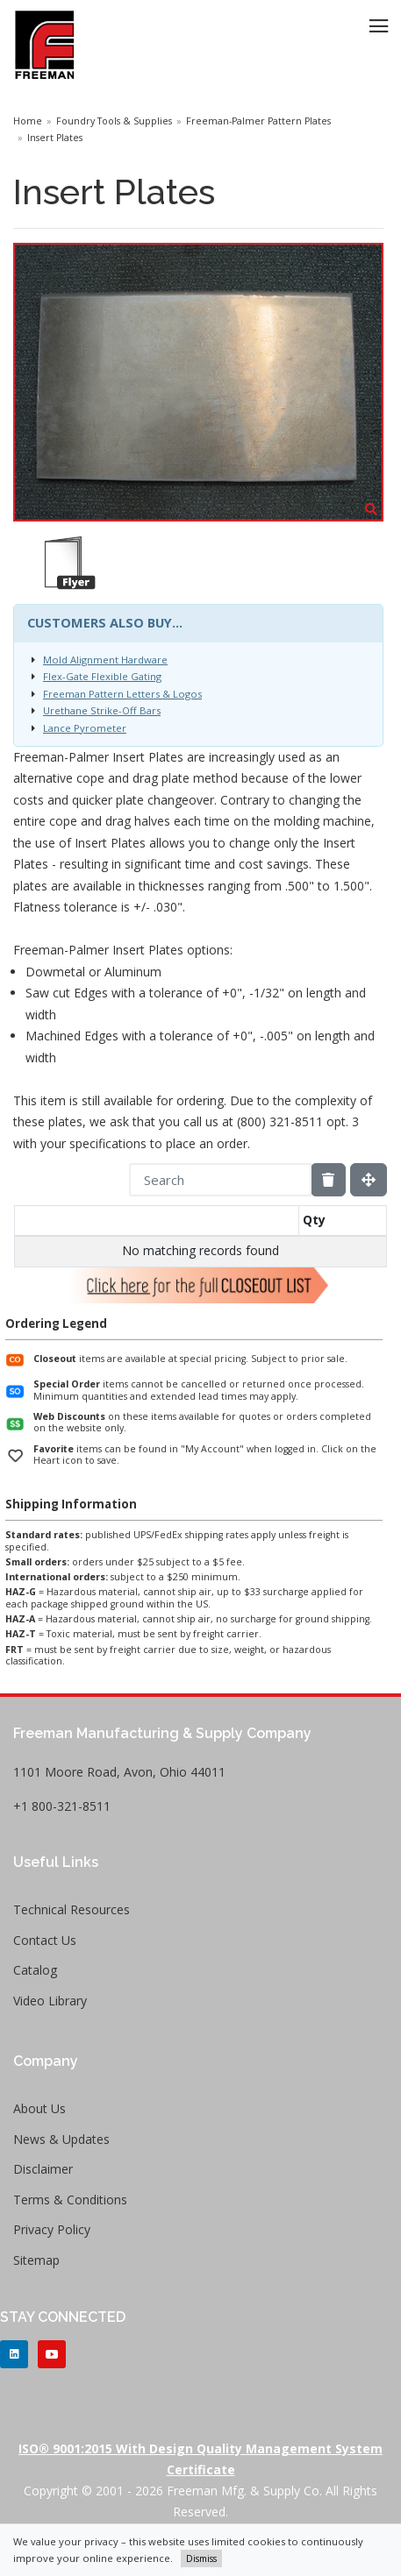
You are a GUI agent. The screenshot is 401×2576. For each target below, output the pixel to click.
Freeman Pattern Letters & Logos (122, 693)
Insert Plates (54, 137)
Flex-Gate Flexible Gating (102, 676)
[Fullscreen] (368, 1179)
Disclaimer (43, 2169)
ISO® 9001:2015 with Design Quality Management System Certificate (200, 2459)
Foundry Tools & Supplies (114, 121)
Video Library (50, 2000)
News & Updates (61, 2139)
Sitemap (36, 2260)
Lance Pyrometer (84, 727)
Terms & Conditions (70, 2199)
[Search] (220, 1179)
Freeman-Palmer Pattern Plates (258, 121)
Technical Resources (71, 1909)
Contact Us (44, 1940)
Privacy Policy (51, 2229)
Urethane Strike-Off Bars (102, 710)
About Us (39, 2108)
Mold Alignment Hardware (105, 659)
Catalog (35, 1970)
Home (27, 121)
